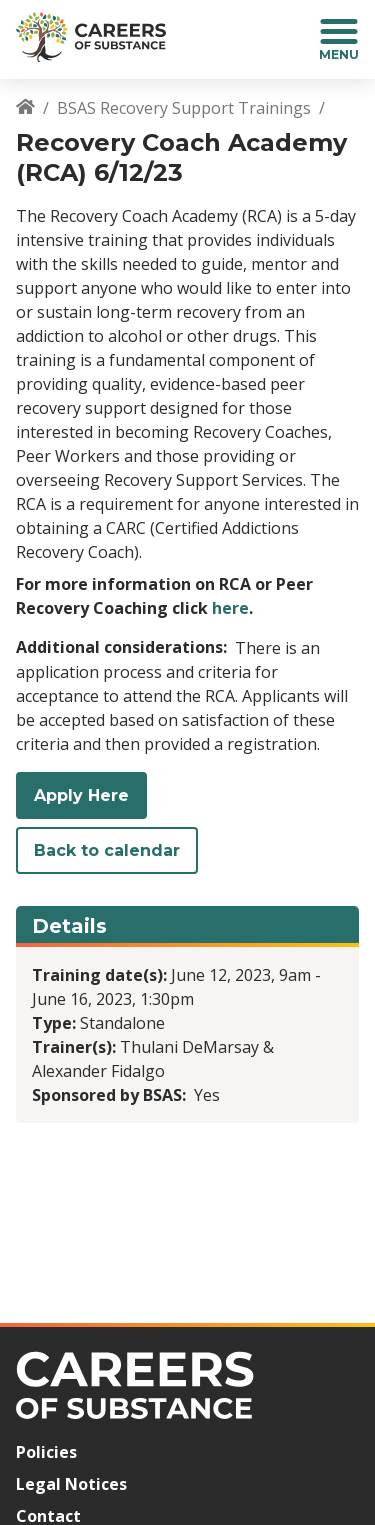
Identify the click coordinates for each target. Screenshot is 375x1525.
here (230, 608)
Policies (46, 1452)
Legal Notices (71, 1484)
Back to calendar (107, 850)
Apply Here (81, 795)
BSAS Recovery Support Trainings (184, 108)
